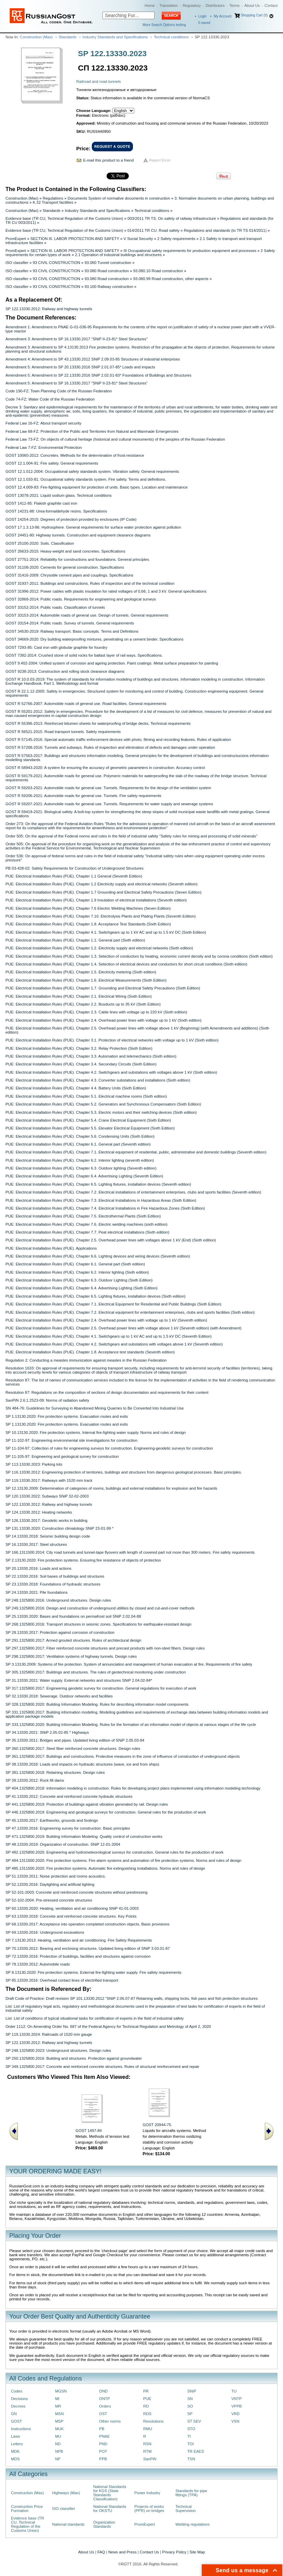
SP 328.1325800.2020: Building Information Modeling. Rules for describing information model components (96, 1704)
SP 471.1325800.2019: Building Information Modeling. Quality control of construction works (83, 1836)
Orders (105, 2406)
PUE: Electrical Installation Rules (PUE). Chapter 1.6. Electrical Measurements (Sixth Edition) (86, 980)
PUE (147, 2399)
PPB (103, 2459)
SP (190, 2414)
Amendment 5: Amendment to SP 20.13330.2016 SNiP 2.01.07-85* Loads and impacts (80, 367)
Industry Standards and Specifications (115, 37)
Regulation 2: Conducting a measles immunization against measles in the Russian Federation (86, 1360)
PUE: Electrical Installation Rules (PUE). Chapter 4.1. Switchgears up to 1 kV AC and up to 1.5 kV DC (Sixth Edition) (105, 932)
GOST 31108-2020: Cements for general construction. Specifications (64, 567)
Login (202, 16)
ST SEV (194, 2421)
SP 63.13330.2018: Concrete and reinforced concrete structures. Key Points (70, 1916)
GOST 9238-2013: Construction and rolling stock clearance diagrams (64, 671)
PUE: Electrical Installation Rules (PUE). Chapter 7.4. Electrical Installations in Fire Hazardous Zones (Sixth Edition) (105, 1208)
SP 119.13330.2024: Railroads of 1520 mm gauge (48, 2034)
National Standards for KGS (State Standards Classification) (109, 2493)
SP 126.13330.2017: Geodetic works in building (46, 1520)
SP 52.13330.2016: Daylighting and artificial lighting (49, 1884)
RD (146, 2406)
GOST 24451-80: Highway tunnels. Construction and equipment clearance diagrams (77, 535)
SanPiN (150, 2459)
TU (233, 2391)
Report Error (160, 160)
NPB (59, 2451)
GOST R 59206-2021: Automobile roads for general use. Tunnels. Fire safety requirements (83, 796)
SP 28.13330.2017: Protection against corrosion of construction (59, 1632)
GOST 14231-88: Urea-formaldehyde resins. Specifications (56, 511)
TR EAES (195, 2451)
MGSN (61, 2391)
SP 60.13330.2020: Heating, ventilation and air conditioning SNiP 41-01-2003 (72, 1908)
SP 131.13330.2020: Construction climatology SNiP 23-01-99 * (59, 1528)
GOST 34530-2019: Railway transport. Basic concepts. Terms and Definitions (71, 631)
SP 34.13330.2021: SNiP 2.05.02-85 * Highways (47, 1732)
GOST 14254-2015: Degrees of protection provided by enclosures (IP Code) (70, 519)
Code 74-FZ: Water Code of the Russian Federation (50, 399)
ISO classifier (16, 263)
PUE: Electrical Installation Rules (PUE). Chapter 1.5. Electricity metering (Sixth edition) (80, 972)
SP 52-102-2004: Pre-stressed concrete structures (48, 1900)
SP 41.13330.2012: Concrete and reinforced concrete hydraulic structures (68, 1796)
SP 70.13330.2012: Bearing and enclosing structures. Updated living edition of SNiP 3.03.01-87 (87, 1948)
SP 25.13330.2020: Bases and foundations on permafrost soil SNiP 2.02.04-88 (73, 1616)
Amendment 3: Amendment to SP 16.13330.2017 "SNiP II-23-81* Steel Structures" (76, 339)
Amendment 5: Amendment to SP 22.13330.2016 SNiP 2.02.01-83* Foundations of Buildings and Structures (98, 375)
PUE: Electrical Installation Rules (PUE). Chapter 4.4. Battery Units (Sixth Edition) (75, 1088)
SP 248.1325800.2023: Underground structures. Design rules (58, 2050)
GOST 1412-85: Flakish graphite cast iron (41, 503)
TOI (190, 2444)
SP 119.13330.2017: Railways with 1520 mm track (49, 1480)
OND (103, 2391)
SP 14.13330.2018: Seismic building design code (47, 1536)
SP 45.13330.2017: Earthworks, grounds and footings (51, 1820)
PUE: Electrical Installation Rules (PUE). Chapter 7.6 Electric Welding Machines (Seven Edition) (88, 908)
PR (146, 2391)
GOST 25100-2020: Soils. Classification (39, 543)
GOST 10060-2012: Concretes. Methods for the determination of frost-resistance (74, 455)
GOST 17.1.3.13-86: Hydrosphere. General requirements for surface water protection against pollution (93, 527)
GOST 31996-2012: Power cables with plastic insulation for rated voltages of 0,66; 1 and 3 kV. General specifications (106, 591)
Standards (67, 37)
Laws (15, 2436)
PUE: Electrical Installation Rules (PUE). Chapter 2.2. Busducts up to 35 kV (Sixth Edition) (83, 1004)
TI (189, 2436)
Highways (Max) (66, 2493)
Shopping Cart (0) (254, 15)
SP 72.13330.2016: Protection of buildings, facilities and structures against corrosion (78, 1956)
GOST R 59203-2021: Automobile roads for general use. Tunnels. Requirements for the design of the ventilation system (108, 788)
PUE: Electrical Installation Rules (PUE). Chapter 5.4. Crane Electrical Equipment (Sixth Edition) (88, 1120)
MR (58, 2406)
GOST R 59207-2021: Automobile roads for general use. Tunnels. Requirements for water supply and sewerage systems (109, 804)
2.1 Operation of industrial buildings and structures (118, 255)
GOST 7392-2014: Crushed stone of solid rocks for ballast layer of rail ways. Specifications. (84, 655)
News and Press (122, 2552)
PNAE (104, 2436)
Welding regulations (192, 2524)
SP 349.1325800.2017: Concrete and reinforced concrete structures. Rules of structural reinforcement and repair (102, 2066)
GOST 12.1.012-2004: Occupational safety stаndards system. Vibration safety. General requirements (92, 471)
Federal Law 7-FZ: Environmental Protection (43, 447)
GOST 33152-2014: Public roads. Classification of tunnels (55, 607)
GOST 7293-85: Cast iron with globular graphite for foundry (56, 647)
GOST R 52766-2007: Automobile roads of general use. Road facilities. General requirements (86, 704)
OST (103, 2414)
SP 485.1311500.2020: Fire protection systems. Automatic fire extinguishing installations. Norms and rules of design (105, 1868)
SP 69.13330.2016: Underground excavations (44, 1932)
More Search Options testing (164, 25)
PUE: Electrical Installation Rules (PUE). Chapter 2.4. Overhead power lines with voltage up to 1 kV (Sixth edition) (103, 1020)
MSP (59, 2421)
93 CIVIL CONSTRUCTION (56, 263)
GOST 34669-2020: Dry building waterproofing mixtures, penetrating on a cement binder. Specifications (94, 639)
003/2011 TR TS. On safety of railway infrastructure (171, 218)
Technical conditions (171, 37)
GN (14, 2414)
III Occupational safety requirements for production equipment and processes (189, 251)
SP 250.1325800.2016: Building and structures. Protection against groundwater (73, 2058)
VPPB (236, 2406)
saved (204, 23)
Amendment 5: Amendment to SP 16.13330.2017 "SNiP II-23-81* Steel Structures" (76, 383)
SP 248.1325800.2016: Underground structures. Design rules (58, 1600)
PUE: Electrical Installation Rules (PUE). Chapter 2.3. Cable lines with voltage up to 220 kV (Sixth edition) (96, 1012)
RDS (147, 2414)
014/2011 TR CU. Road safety (153, 230)
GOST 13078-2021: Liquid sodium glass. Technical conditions (58, 495)
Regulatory (192, 5)
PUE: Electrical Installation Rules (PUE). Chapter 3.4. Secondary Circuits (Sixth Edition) (81, 1064)
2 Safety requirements (176, 239)
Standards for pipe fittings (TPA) (191, 2493)
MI (57, 2399)
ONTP (104, 2399)
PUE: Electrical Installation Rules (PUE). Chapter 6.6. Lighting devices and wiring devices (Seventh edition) (97, 1256)
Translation (168, 5)
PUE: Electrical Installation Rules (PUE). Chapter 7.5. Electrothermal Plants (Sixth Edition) (83, 1216)
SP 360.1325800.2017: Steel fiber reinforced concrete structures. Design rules (72, 1748)
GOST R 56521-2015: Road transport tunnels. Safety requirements (63, 732)
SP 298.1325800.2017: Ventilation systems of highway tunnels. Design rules (71, 1656)
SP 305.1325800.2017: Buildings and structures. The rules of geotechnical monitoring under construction (95, 1672)
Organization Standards (104, 2524)
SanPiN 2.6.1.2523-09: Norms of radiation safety (47, 1400)
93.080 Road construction (107, 271)
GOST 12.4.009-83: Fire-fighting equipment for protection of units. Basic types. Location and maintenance (96, 487)
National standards (68, 2524)
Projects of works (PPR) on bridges (149, 2508)
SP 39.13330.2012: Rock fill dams (34, 1780)
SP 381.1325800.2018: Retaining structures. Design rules (55, 1772)
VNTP (236, 2399)
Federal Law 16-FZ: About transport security (43, 423)
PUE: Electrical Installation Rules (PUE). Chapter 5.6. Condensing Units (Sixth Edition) (80, 1136)
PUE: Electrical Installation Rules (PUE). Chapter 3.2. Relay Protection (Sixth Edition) (78, 1048)
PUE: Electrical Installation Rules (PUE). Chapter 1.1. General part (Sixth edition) (75, 940)
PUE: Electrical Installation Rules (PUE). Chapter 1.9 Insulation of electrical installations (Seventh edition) (96, 900)
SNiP (191, 2391)
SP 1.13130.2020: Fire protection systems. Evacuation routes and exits (66, 1416)
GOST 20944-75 (157, 2125)
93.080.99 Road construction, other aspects (171, 279)
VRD (235, 2414)
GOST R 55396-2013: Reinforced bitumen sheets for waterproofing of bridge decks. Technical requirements (97, 723)
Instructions (21, 2429)
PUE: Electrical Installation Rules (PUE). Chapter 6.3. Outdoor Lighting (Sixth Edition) (78, 1280)
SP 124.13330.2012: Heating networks (38, 1512)
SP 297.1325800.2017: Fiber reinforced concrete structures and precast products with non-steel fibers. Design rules (105, 1648)
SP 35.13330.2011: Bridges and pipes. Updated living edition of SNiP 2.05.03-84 (74, 1740)
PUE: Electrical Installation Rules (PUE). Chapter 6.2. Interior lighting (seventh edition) (79, 1160)
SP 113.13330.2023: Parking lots (33, 1464)
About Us (252, 5)
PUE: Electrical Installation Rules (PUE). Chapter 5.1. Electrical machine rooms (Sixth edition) (86, 1096)
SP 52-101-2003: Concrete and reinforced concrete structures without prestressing (76, 1892)
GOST (16, 2421)
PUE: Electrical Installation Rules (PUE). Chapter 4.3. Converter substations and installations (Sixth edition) (97, 1080)
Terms (234, 5)
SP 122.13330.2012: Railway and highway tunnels (48, 309)
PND (103, 2444)
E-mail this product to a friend (108, 160)
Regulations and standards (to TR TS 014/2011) (225, 230)
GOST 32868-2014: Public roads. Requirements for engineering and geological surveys (80, 599)
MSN (59, 2414)
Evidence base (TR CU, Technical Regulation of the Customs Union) (64, 218)
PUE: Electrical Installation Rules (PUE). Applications (51, 1248)
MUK (59, 2429)
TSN (191, 2459)
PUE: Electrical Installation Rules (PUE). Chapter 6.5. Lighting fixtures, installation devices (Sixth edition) (95, 1296)
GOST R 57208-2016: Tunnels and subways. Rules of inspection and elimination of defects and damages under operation (110, 747)
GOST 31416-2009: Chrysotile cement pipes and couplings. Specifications (69, 575)
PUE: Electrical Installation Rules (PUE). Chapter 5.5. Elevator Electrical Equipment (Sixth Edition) (90, 1128)
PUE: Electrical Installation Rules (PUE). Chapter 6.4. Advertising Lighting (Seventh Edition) (84, 1176)
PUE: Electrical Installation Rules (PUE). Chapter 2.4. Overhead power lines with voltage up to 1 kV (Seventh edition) (106, 1320)
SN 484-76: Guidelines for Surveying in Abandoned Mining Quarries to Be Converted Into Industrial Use (94, 1408)
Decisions (19, 2399)
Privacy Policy (174, 2552)
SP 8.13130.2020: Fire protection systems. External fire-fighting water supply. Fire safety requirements (93, 1972)
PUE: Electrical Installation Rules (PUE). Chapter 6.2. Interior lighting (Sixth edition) (77, 1272)
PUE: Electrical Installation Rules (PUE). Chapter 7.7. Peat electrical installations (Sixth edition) (87, 1232)
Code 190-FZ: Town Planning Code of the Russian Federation (58, 391)
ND (58, 2444)
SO (190, 2406)
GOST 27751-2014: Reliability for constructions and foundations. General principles (77, 559)
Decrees (18, 2406)
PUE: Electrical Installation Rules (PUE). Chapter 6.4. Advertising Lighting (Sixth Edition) (81, 1288)
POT (103, 2451)
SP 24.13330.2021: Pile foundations (36, 1592)
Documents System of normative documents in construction (118, 198)
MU (58, 2436)
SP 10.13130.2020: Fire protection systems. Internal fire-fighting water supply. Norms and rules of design (95, 1432)
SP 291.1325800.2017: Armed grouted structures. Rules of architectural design (73, 1640)
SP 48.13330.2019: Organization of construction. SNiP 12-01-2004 (62, 1844)
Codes (16, 2391)
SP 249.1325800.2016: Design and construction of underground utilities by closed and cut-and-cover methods (100, 1608)
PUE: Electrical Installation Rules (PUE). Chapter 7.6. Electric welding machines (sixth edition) (86, 1224)
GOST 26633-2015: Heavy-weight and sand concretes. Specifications (65, 551)
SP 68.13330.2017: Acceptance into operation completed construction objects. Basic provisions (87, 1924)
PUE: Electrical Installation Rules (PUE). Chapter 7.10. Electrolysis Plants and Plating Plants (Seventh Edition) (100, 916)
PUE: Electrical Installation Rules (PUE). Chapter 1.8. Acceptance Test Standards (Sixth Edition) (88, 924)
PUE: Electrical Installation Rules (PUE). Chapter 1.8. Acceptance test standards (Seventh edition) (90, 1352)
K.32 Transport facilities (53, 202)
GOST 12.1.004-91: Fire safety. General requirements (51, 463)
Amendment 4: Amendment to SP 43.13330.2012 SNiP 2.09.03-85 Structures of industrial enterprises (92, 359)
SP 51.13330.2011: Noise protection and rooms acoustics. (55, 1876)
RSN (147, 2444)
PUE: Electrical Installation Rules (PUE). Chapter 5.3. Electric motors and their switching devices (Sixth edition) (101, 1112)
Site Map (197, 2552)
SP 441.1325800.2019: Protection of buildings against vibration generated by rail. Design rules (86, 1804)
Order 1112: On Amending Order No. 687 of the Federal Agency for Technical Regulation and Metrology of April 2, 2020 (108, 2026)
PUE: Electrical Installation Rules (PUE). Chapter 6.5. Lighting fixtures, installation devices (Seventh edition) (98, 1184)
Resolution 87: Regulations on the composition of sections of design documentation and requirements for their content (106, 1392)
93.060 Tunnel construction (108, 263)
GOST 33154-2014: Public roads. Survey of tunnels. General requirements (69, 623)
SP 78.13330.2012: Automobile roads (37, 1964)
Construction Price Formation (27, 2508)
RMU (147, 2429)
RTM (147, 2451)
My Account (223, 16)
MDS (15, 2459)
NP (58, 2459)
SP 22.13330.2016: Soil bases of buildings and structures (54, 1576)
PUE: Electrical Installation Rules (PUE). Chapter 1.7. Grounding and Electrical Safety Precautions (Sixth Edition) (102, 988)
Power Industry (147, 2493)
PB (101, 2429)
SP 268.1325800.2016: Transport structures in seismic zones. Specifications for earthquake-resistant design (98, 1624)
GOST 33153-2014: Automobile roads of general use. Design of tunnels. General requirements (86, 615)
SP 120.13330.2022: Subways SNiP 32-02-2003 (47, 1496)
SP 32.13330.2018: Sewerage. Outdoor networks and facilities (59, 1696)
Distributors (215, 5)
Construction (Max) (36, 37)
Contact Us (149, 2552)
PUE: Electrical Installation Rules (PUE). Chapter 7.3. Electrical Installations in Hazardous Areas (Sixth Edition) (100, 1200)
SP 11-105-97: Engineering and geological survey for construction (62, 1456)
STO (191, 2429)
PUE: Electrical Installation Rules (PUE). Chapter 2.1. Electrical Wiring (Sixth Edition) (78, 996)
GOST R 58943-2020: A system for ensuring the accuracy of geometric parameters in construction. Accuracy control (105, 768)
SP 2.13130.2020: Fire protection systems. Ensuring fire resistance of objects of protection (83, 1560)
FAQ (101, 2552)
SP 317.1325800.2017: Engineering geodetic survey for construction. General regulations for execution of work (100, 1688)
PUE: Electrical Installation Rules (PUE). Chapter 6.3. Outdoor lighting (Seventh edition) (81, 1168)
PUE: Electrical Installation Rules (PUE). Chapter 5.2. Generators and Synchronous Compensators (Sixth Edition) (103, 1104)
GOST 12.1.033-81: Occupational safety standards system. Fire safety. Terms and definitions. (85, 479)
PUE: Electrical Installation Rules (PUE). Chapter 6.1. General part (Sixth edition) (75, 1264)
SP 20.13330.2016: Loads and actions (38, 1568)
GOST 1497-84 (88, 2131)
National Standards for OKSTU (109, 2508)
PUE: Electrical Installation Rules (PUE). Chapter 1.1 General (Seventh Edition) (73, 876)
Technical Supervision (185, 2508)
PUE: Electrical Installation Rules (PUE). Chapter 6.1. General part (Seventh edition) (78, 1144)
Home (150, 5)
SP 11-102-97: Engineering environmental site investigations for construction (71, 1440)
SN (190, 2399)
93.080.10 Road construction (158, 271)
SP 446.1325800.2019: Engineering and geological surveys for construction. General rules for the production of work (105, 1812)
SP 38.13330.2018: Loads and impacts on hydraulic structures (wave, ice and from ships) (82, 1764)
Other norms (110, 2421)
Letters (17, 2444)
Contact (271, 5)
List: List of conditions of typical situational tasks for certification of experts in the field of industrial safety (94, 2018)
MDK (15, 2451)
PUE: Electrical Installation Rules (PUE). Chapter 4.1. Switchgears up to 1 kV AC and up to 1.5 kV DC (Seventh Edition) (108, 1336)
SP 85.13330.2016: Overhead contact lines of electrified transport (61, 1980)
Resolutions (153, 2421)
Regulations (53, 198)
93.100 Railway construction (109, 287)
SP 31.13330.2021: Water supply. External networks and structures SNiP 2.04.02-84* (78, 1680)
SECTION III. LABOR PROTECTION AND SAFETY (74, 239)
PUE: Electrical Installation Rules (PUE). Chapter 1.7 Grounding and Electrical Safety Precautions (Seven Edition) (103, 892)
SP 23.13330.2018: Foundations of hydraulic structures (52, 1584)
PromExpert (15, 239)
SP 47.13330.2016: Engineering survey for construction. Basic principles (67, 1828)
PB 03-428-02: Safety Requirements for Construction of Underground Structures (74, 868)
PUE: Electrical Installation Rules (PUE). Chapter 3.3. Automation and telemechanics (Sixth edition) (90, 1056)
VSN (235, 2421)
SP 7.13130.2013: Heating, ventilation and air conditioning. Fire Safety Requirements (78, 1940)
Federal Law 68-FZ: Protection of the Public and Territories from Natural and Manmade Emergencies (92, 431)
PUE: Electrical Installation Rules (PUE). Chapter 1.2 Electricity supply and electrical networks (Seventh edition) (101, 884)
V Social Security (138, 239)
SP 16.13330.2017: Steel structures (36, 1544)
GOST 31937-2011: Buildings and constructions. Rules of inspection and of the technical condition (89, 583)
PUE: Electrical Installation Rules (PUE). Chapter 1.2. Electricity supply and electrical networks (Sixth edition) (99, 948)
